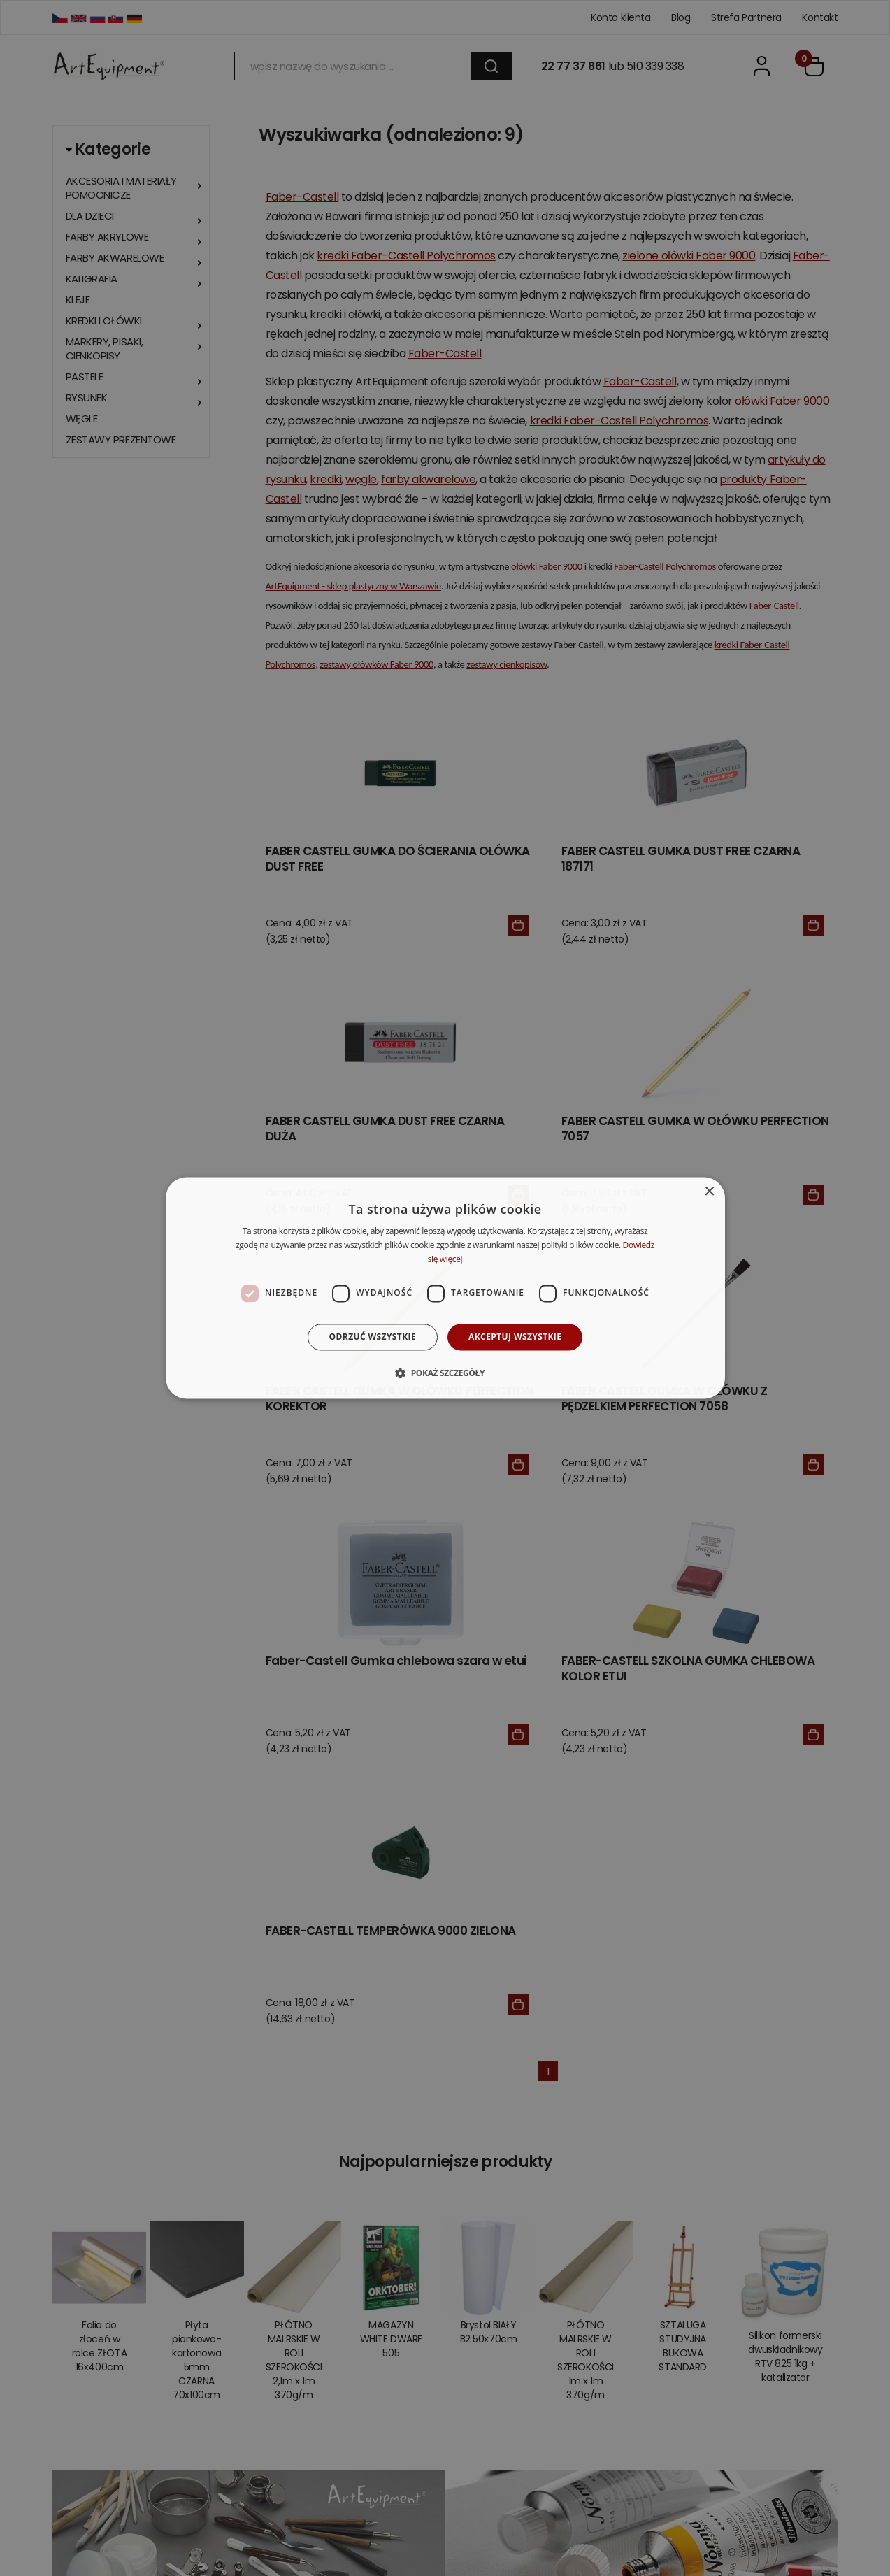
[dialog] (445, 1287)
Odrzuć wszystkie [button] (372, 1337)
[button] (445, 1373)
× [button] (709, 1192)
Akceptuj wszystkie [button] (514, 1337)
